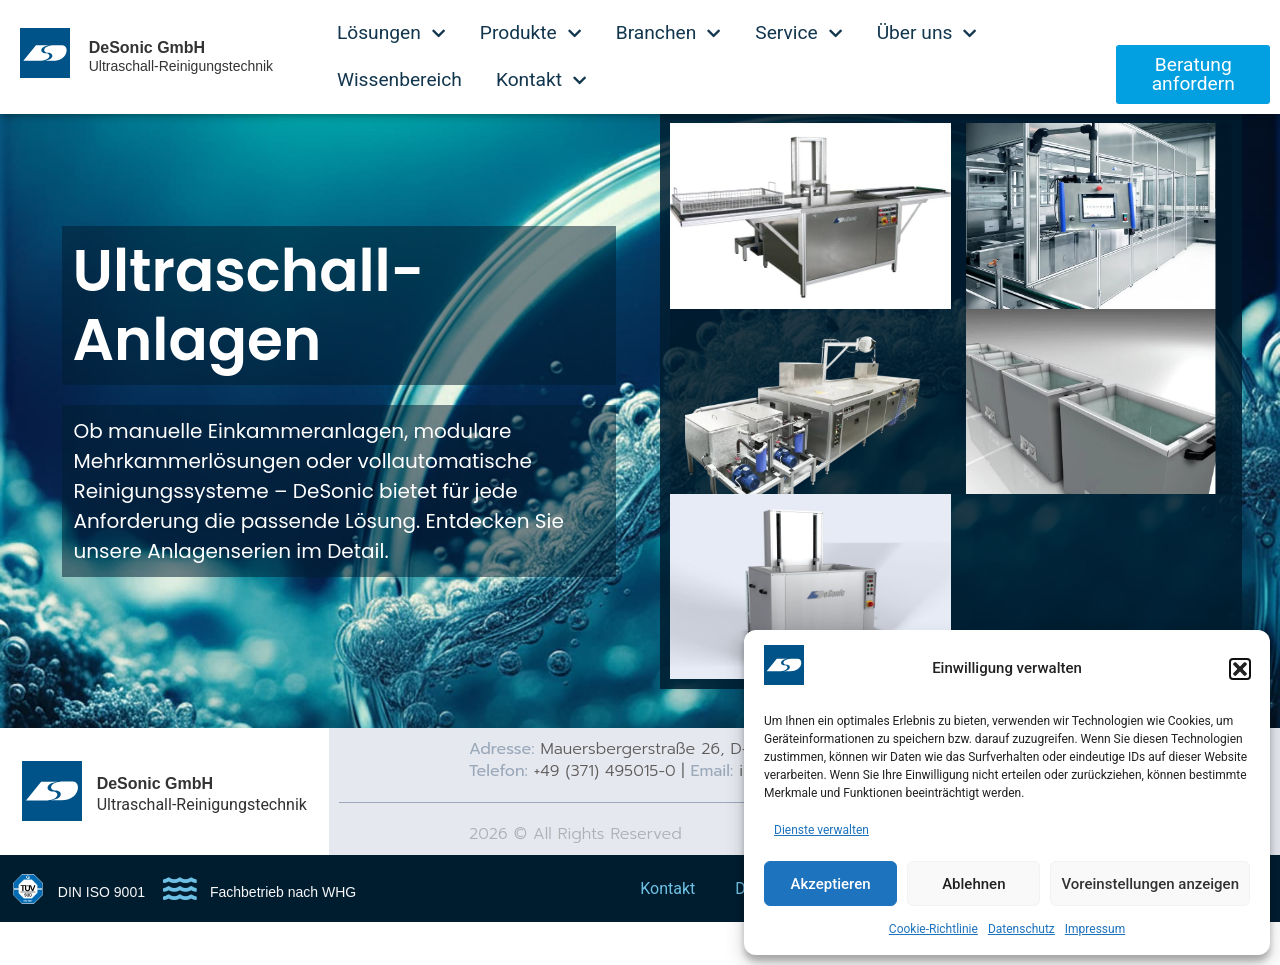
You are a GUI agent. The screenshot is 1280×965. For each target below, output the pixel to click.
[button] (1240, 669)
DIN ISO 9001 (101, 933)
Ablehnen (973, 884)
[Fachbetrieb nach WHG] (180, 930)
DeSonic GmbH (147, 47)
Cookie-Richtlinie (933, 929)
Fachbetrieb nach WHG (283, 933)
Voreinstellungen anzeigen (1150, 884)
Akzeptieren (831, 884)
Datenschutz (1021, 929)
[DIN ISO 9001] (28, 930)
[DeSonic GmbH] (52, 830)
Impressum (1095, 929)
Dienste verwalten (821, 830)
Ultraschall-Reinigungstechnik (181, 66)
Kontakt (667, 929)
